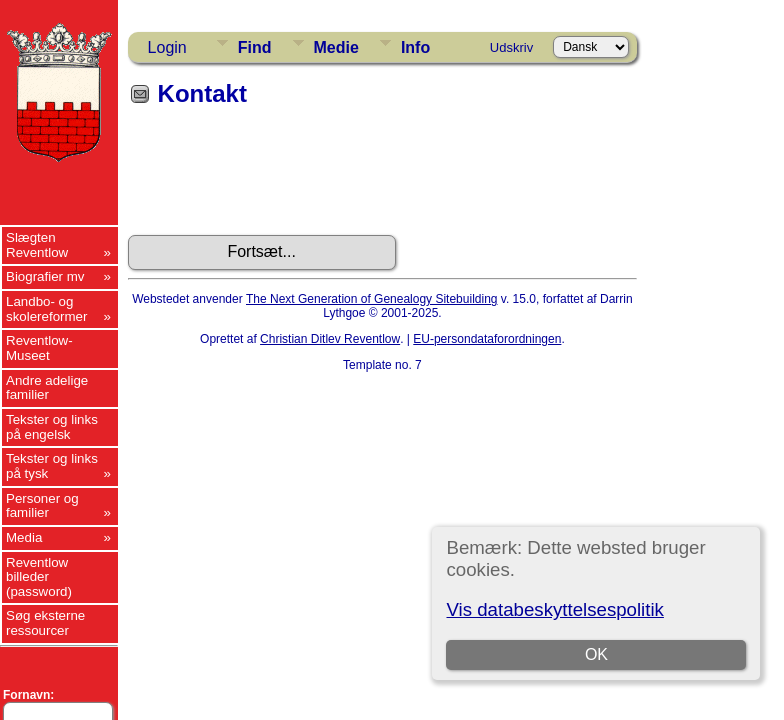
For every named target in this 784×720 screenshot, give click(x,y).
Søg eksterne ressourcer (45, 623)
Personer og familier (42, 506)
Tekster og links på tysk (52, 466)
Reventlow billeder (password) (39, 577)
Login (167, 47)
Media (24, 537)
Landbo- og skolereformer (46, 309)
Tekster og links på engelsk (52, 427)
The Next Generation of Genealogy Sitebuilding (372, 299)
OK (596, 654)
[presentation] (280, 178)
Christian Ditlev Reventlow (330, 339)
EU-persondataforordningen (487, 339)
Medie (336, 47)
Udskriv (511, 47)
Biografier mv (45, 276)
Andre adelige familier (47, 388)
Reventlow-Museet (39, 348)
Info (415, 47)
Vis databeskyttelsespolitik (554, 609)
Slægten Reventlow (37, 245)
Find (255, 47)
